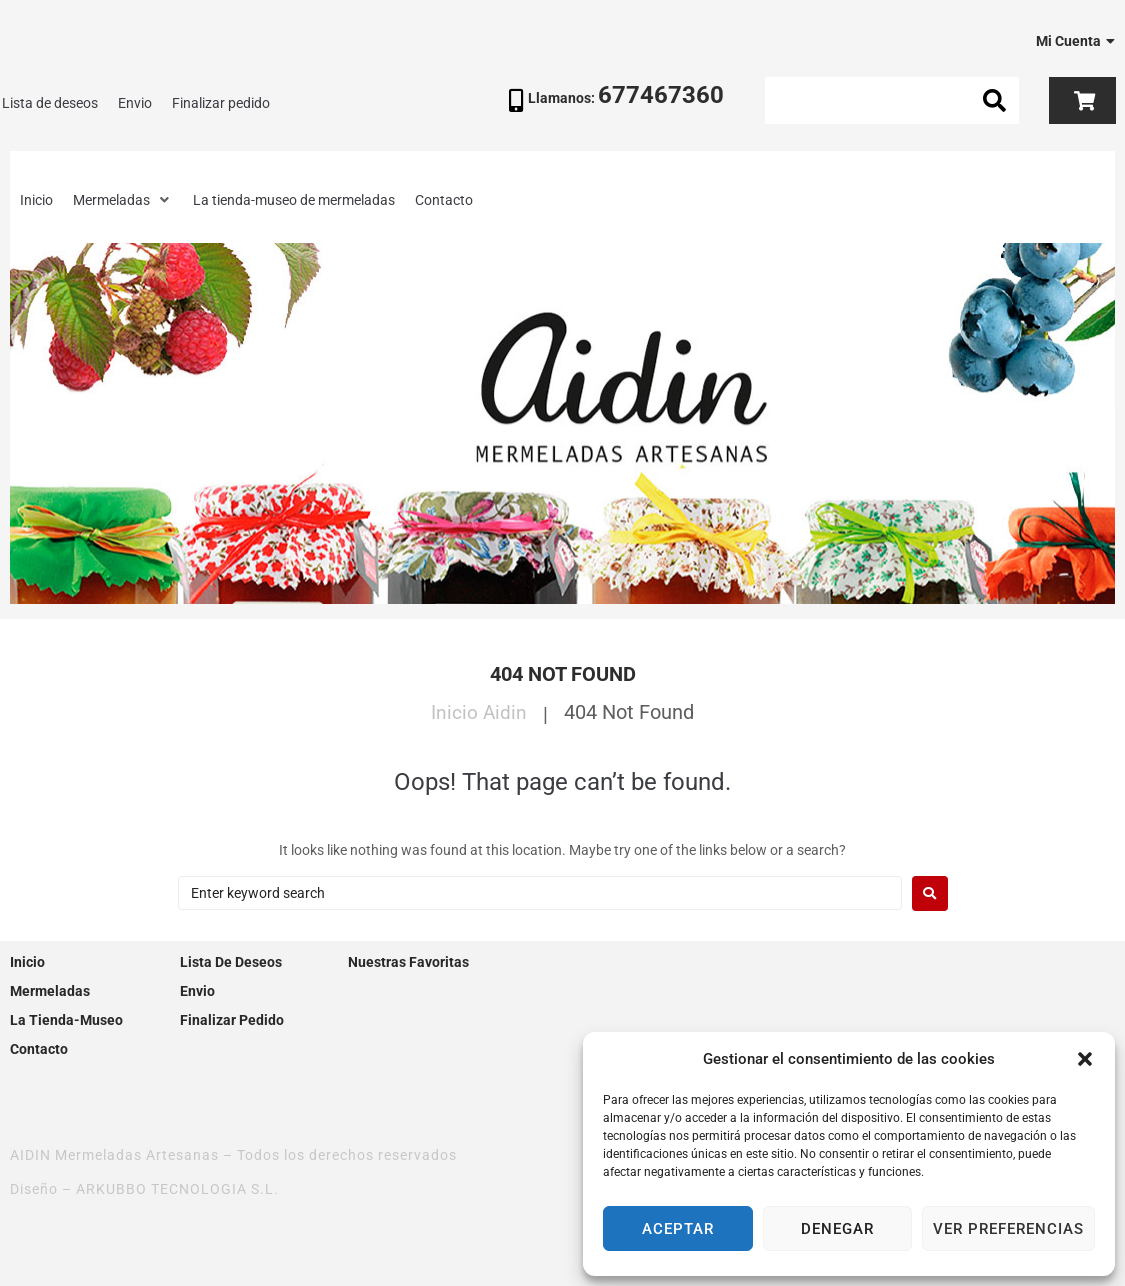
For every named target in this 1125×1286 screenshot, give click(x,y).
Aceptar (678, 1229)
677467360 (661, 95)
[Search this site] (892, 100)
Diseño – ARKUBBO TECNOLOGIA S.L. (144, 1189)
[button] (1085, 1059)
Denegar (837, 1229)
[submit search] (995, 101)
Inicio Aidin (479, 712)
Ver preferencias (1008, 1229)
